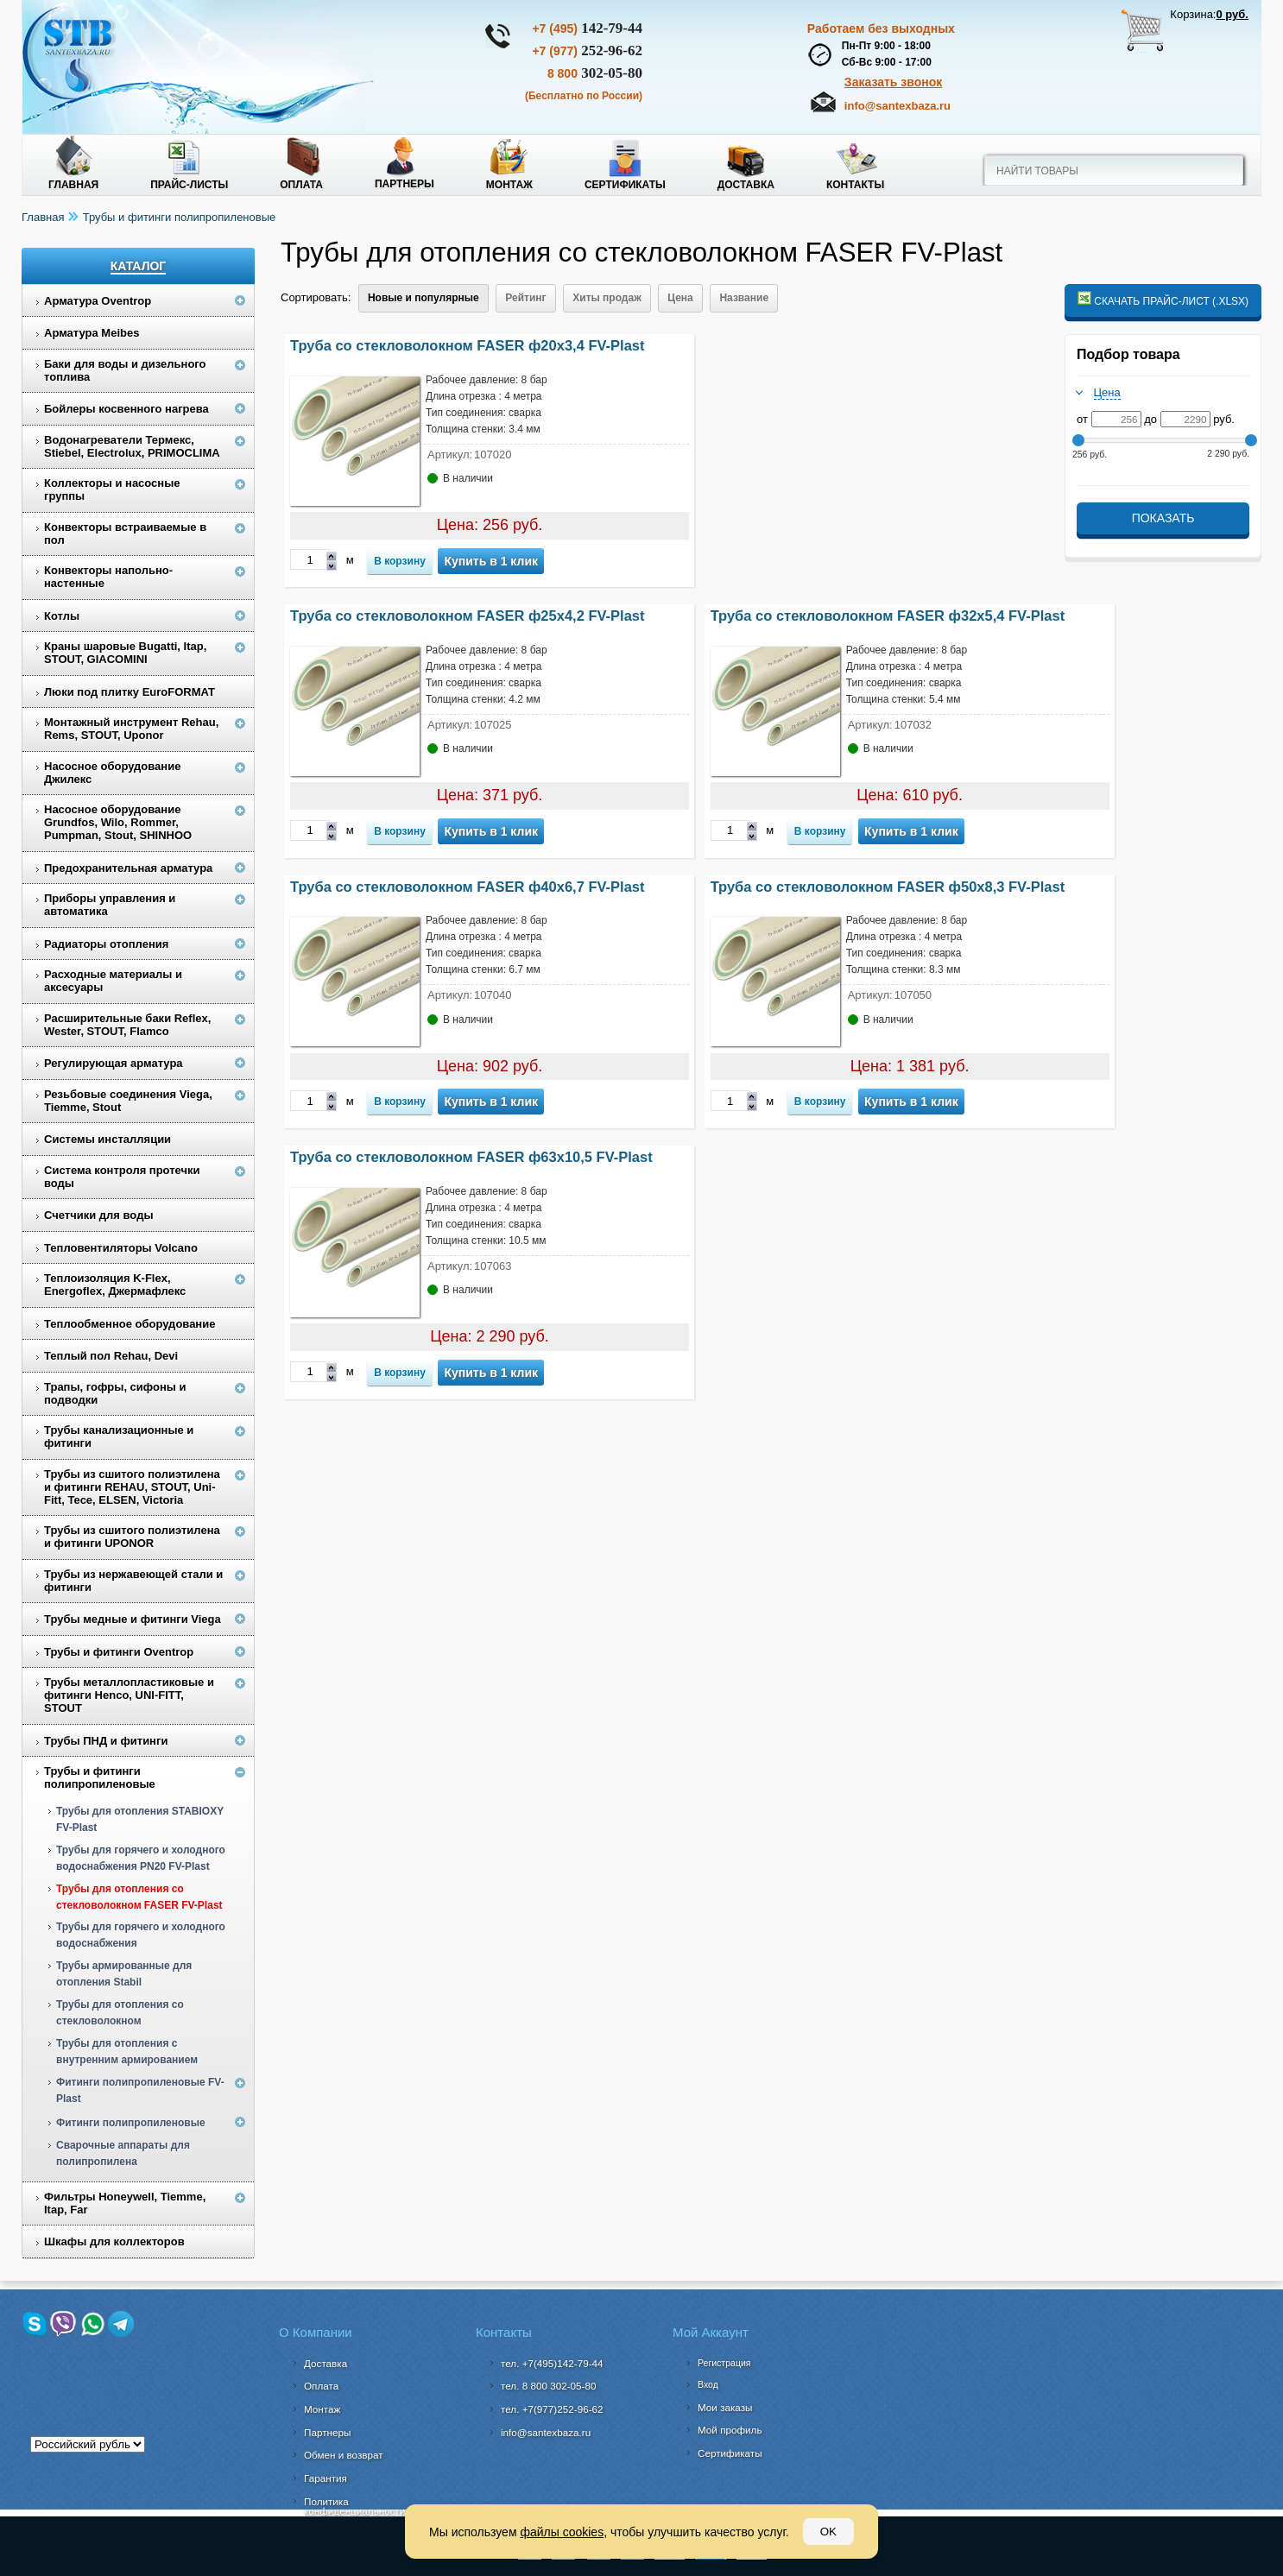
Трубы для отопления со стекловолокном (120, 2012)
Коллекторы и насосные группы (112, 489)
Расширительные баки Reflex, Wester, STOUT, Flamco (127, 1025)
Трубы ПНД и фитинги (105, 1740)
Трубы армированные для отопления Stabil (124, 1974)
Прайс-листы (189, 185)
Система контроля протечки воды (122, 1177)
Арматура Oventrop (97, 300)
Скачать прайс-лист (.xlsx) (1163, 299)
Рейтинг (525, 298)
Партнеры (404, 184)
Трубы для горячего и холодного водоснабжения (140, 1935)
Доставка (745, 185)
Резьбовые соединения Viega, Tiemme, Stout (128, 1101)
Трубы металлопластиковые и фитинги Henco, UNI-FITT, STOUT (129, 1695)
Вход (708, 2384)
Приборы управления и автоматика (109, 905)
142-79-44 (587, 28)
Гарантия (325, 2478)
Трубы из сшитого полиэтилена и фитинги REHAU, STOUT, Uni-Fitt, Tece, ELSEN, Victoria (132, 1487)
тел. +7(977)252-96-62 (552, 2409)
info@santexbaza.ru (897, 105)
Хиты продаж (606, 298)
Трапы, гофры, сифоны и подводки (115, 1393)
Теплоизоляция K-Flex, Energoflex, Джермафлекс (115, 1284)
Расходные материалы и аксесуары (113, 981)
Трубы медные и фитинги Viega (132, 1619)
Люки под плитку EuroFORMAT (129, 691)
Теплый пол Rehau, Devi (111, 1355)
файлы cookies (562, 2532)
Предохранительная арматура (128, 868)
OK (828, 2531)
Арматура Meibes (91, 332)
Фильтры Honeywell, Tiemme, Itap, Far (124, 2203)
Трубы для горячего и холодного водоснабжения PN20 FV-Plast (140, 1858)
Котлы (61, 615)
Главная (73, 185)
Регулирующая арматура (113, 1063)
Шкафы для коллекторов (114, 2241)
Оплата (301, 185)
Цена (680, 298)
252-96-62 (587, 50)
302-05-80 (594, 73)
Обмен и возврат (343, 2454)
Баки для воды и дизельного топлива (125, 370)
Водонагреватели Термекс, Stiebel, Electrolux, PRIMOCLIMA (132, 446)
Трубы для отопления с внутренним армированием (127, 2051)
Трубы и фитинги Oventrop (118, 1651)
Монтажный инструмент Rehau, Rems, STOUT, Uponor (131, 729)
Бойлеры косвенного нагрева (126, 408)
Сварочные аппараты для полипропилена (123, 2153)
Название (743, 298)
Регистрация (724, 2363)
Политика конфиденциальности (354, 2506)
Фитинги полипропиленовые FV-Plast (140, 2090)
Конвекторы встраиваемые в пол (125, 533)
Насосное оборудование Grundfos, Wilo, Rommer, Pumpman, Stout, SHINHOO (118, 822)
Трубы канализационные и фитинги (118, 1436)
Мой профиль (730, 2429)
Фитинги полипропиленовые (130, 2123)
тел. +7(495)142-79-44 (552, 2363)
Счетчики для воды (99, 1215)
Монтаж (509, 185)
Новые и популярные (423, 298)
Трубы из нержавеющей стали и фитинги (133, 1581)
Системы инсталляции (107, 1139)
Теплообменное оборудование (129, 1323)
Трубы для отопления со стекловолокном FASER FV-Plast (139, 1897)
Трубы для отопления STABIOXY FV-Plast (140, 1819)
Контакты (855, 185)
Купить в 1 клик (491, 561)
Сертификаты (625, 185)
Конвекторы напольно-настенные (108, 577)
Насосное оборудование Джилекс (112, 773)
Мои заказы (725, 2407)
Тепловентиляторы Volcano (121, 1247)
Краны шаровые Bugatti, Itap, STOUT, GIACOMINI (125, 653)
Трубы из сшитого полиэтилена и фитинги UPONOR (132, 1537)
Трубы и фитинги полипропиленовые (179, 217)
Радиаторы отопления (106, 944)
